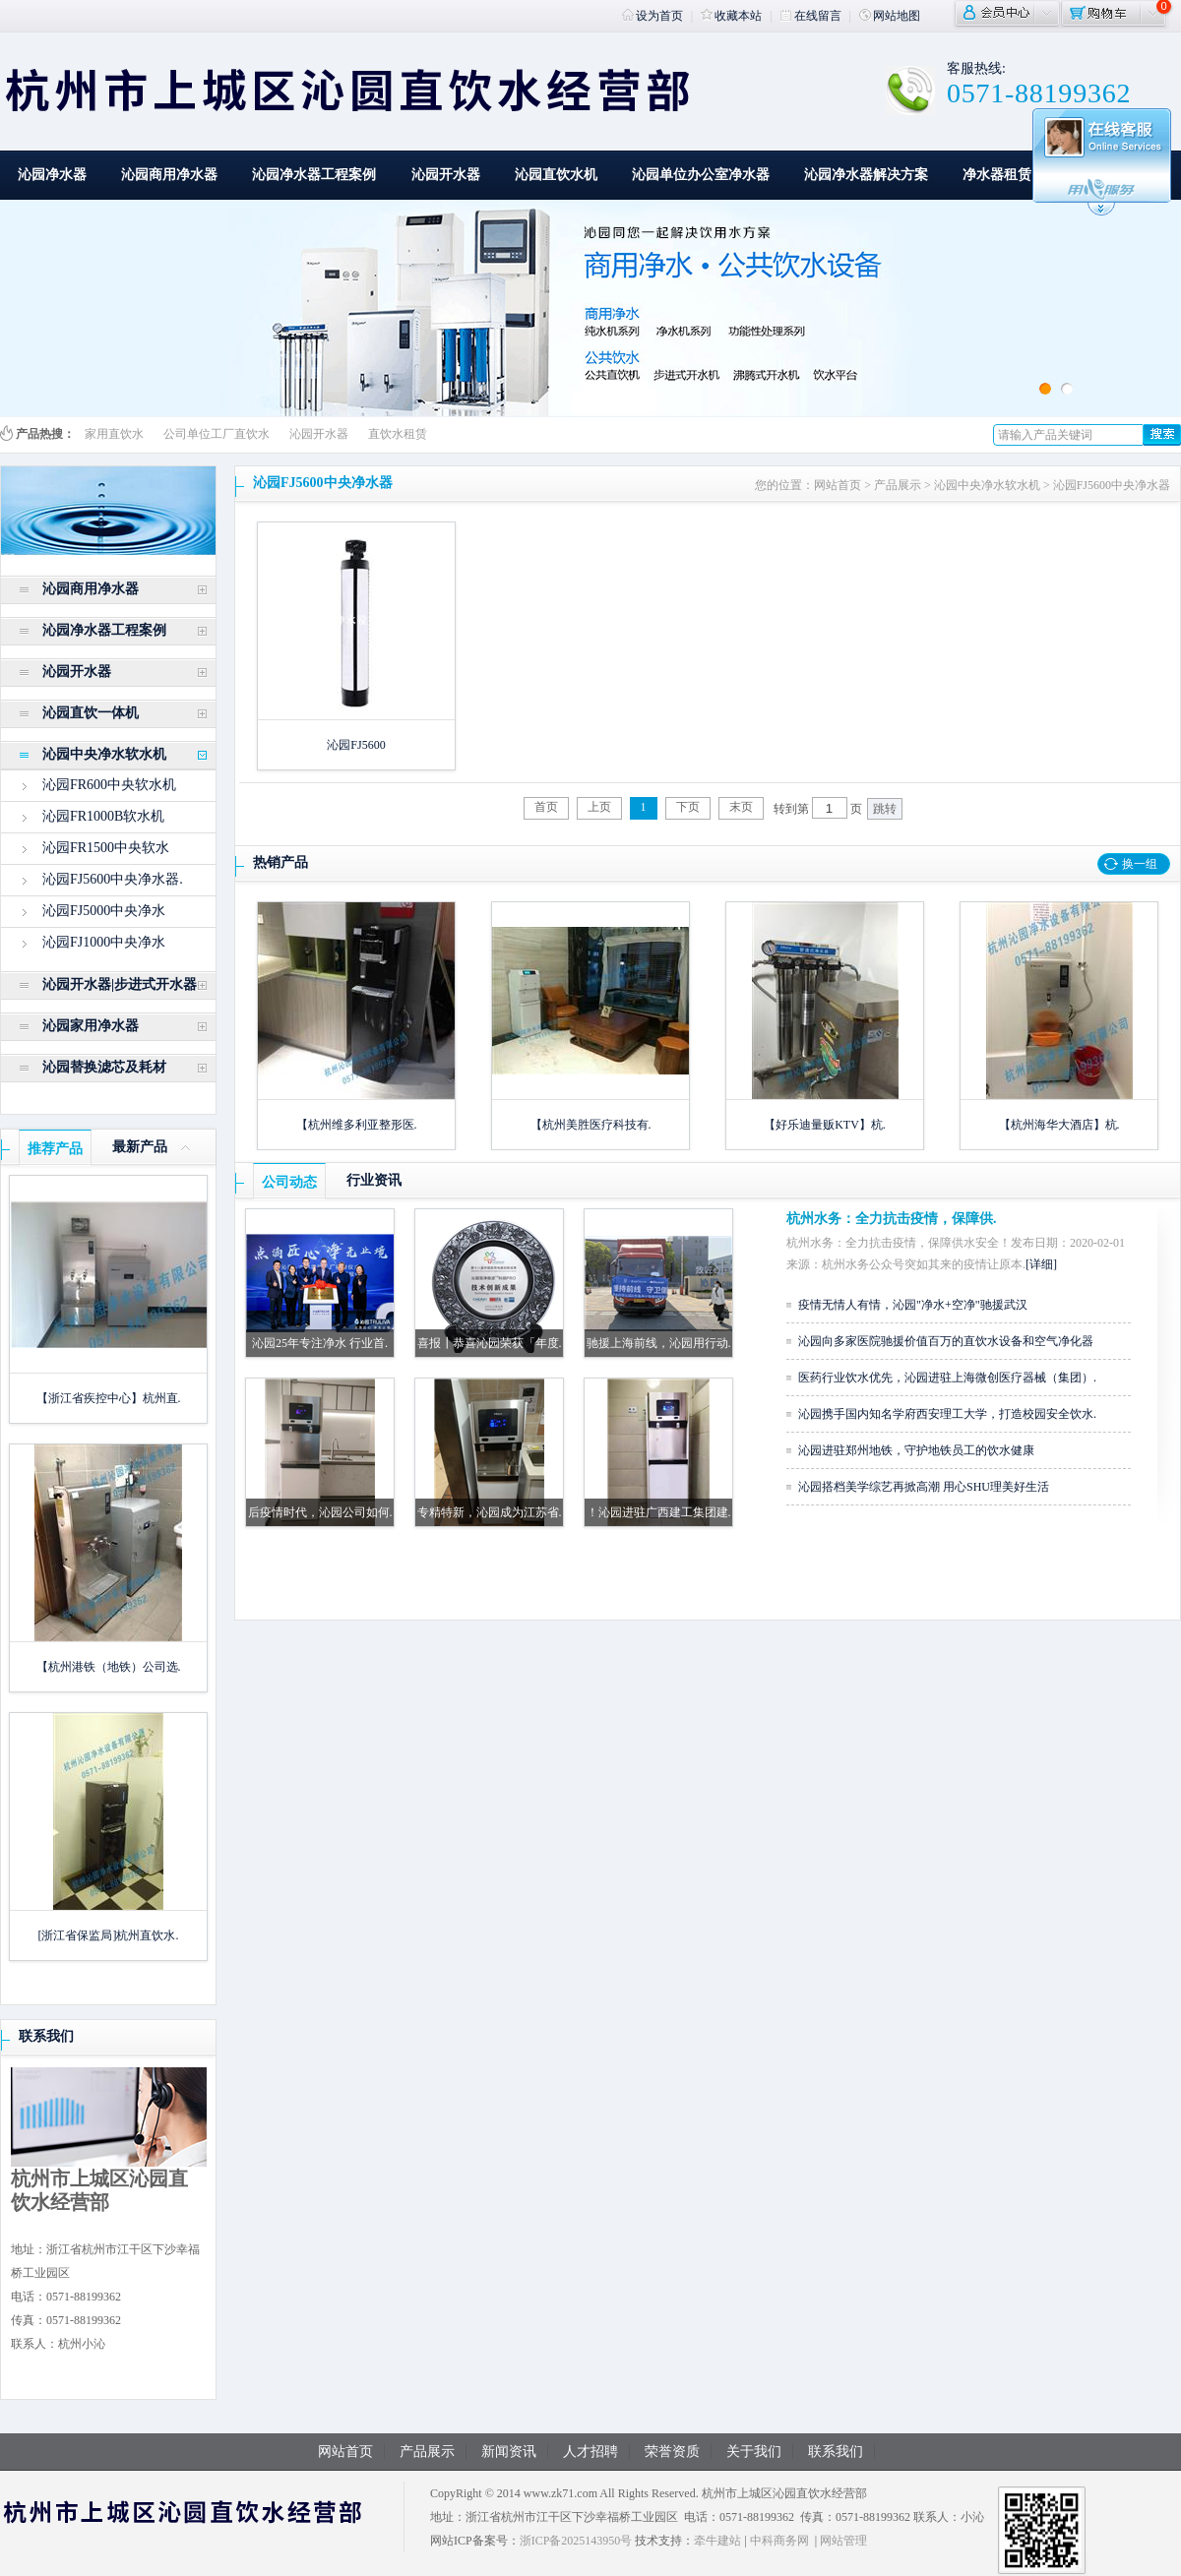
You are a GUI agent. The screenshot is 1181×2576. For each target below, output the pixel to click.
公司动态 (289, 1182)
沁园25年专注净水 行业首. (320, 1343)
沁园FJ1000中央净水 (103, 942)
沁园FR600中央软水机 (109, 784)
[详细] (1041, 1264)
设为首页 (652, 16)
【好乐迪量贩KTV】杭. (825, 1125)
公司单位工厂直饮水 (216, 434)
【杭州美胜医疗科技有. (591, 1125)
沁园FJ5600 (356, 745)
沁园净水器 (52, 174)
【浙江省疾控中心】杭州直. (108, 1398)
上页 (599, 807)
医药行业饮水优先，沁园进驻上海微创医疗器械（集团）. (947, 1377)
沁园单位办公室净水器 (701, 174)
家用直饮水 (114, 434)
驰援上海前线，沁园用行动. (659, 1343)
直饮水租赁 (397, 434)
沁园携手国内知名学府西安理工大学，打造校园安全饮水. (947, 1414)
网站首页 (837, 485)
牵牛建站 (717, 2540)
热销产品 (280, 862)
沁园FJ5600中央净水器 (1111, 485)
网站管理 (843, 2540)
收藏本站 (731, 16)
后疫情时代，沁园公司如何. (320, 1512)
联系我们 (46, 2036)
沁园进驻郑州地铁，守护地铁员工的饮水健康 (916, 1450)
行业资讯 (374, 1180)
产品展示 (897, 485)
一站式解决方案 (1115, 174)
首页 (546, 807)
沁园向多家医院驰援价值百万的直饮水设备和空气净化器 (945, 1341)
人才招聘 (590, 2451)
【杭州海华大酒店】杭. (1059, 1125)
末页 (741, 807)
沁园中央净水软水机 (987, 485)
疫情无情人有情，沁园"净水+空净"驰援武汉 (912, 1305)
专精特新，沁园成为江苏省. (489, 1512)
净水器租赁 (997, 174)
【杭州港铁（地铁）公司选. (108, 1667)
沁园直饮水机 (556, 174)
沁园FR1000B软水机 (103, 816)
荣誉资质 (672, 2451)
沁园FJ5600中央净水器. (112, 879)
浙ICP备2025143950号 (576, 2540)
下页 (688, 807)
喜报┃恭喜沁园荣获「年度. (489, 1343)
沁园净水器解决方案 (866, 174)
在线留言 (810, 16)
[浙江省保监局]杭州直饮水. (108, 1935)
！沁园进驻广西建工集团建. (659, 1512)
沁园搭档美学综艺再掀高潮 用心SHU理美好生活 (923, 1487)
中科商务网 (779, 2540)
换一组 (1139, 864)
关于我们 (753, 2451)
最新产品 (139, 1146)
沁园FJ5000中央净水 (103, 910)
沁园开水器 (445, 174)
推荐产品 (55, 1148)
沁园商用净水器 (169, 174)
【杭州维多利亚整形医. (356, 1125)
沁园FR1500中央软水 (105, 847)
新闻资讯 (508, 2451)
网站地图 (889, 16)
